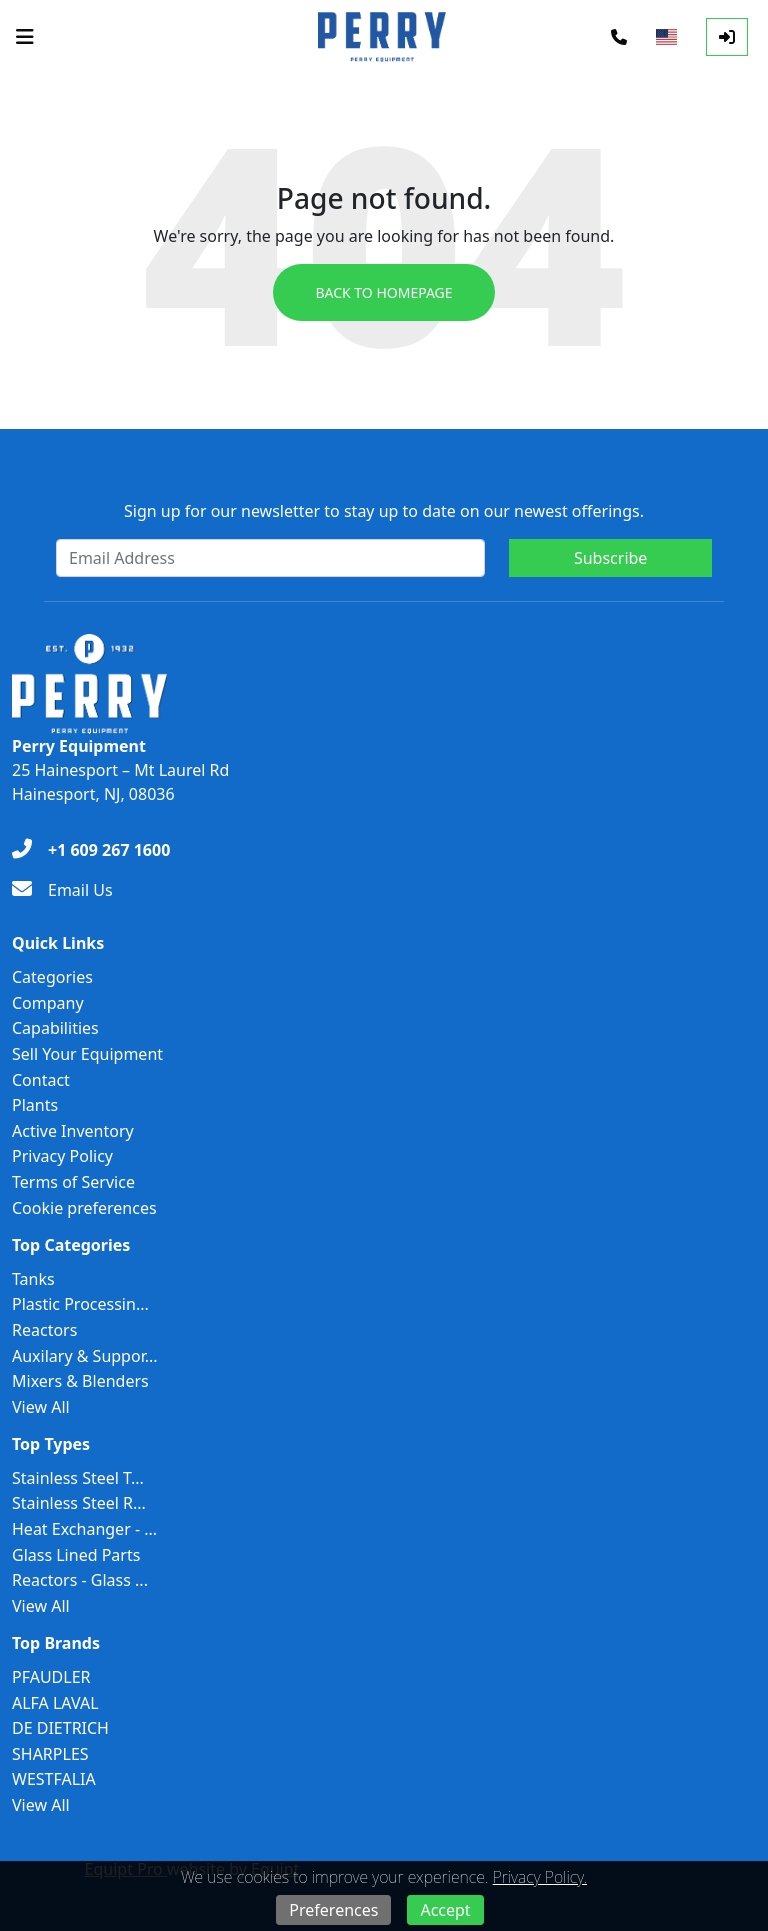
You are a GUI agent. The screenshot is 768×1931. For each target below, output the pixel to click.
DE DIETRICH (60, 1728)
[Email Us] (62, 890)
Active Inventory (73, 1131)
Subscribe (610, 558)
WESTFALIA (54, 1779)
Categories (52, 977)
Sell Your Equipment (87, 1054)
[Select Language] (666, 37)
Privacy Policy (62, 1156)
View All (41, 1407)
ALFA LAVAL (55, 1703)
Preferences (333, 1910)
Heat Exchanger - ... (84, 1529)
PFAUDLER (51, 1677)
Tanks (33, 1279)
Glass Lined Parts (76, 1555)
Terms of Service (73, 1182)
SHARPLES (50, 1754)
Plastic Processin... (80, 1304)
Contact (41, 1080)
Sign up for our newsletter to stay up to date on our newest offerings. (384, 511)
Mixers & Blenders (80, 1381)
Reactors (44, 1330)
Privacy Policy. (540, 1877)
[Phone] (619, 37)
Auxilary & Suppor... (85, 1356)
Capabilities (55, 1028)
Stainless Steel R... (79, 1503)
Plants (35, 1105)
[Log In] (727, 37)
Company (48, 1003)
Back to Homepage (383, 292)
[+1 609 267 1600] (91, 850)
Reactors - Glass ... (80, 1580)
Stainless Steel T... (78, 1478)
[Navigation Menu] (25, 37)
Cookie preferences (84, 1208)
